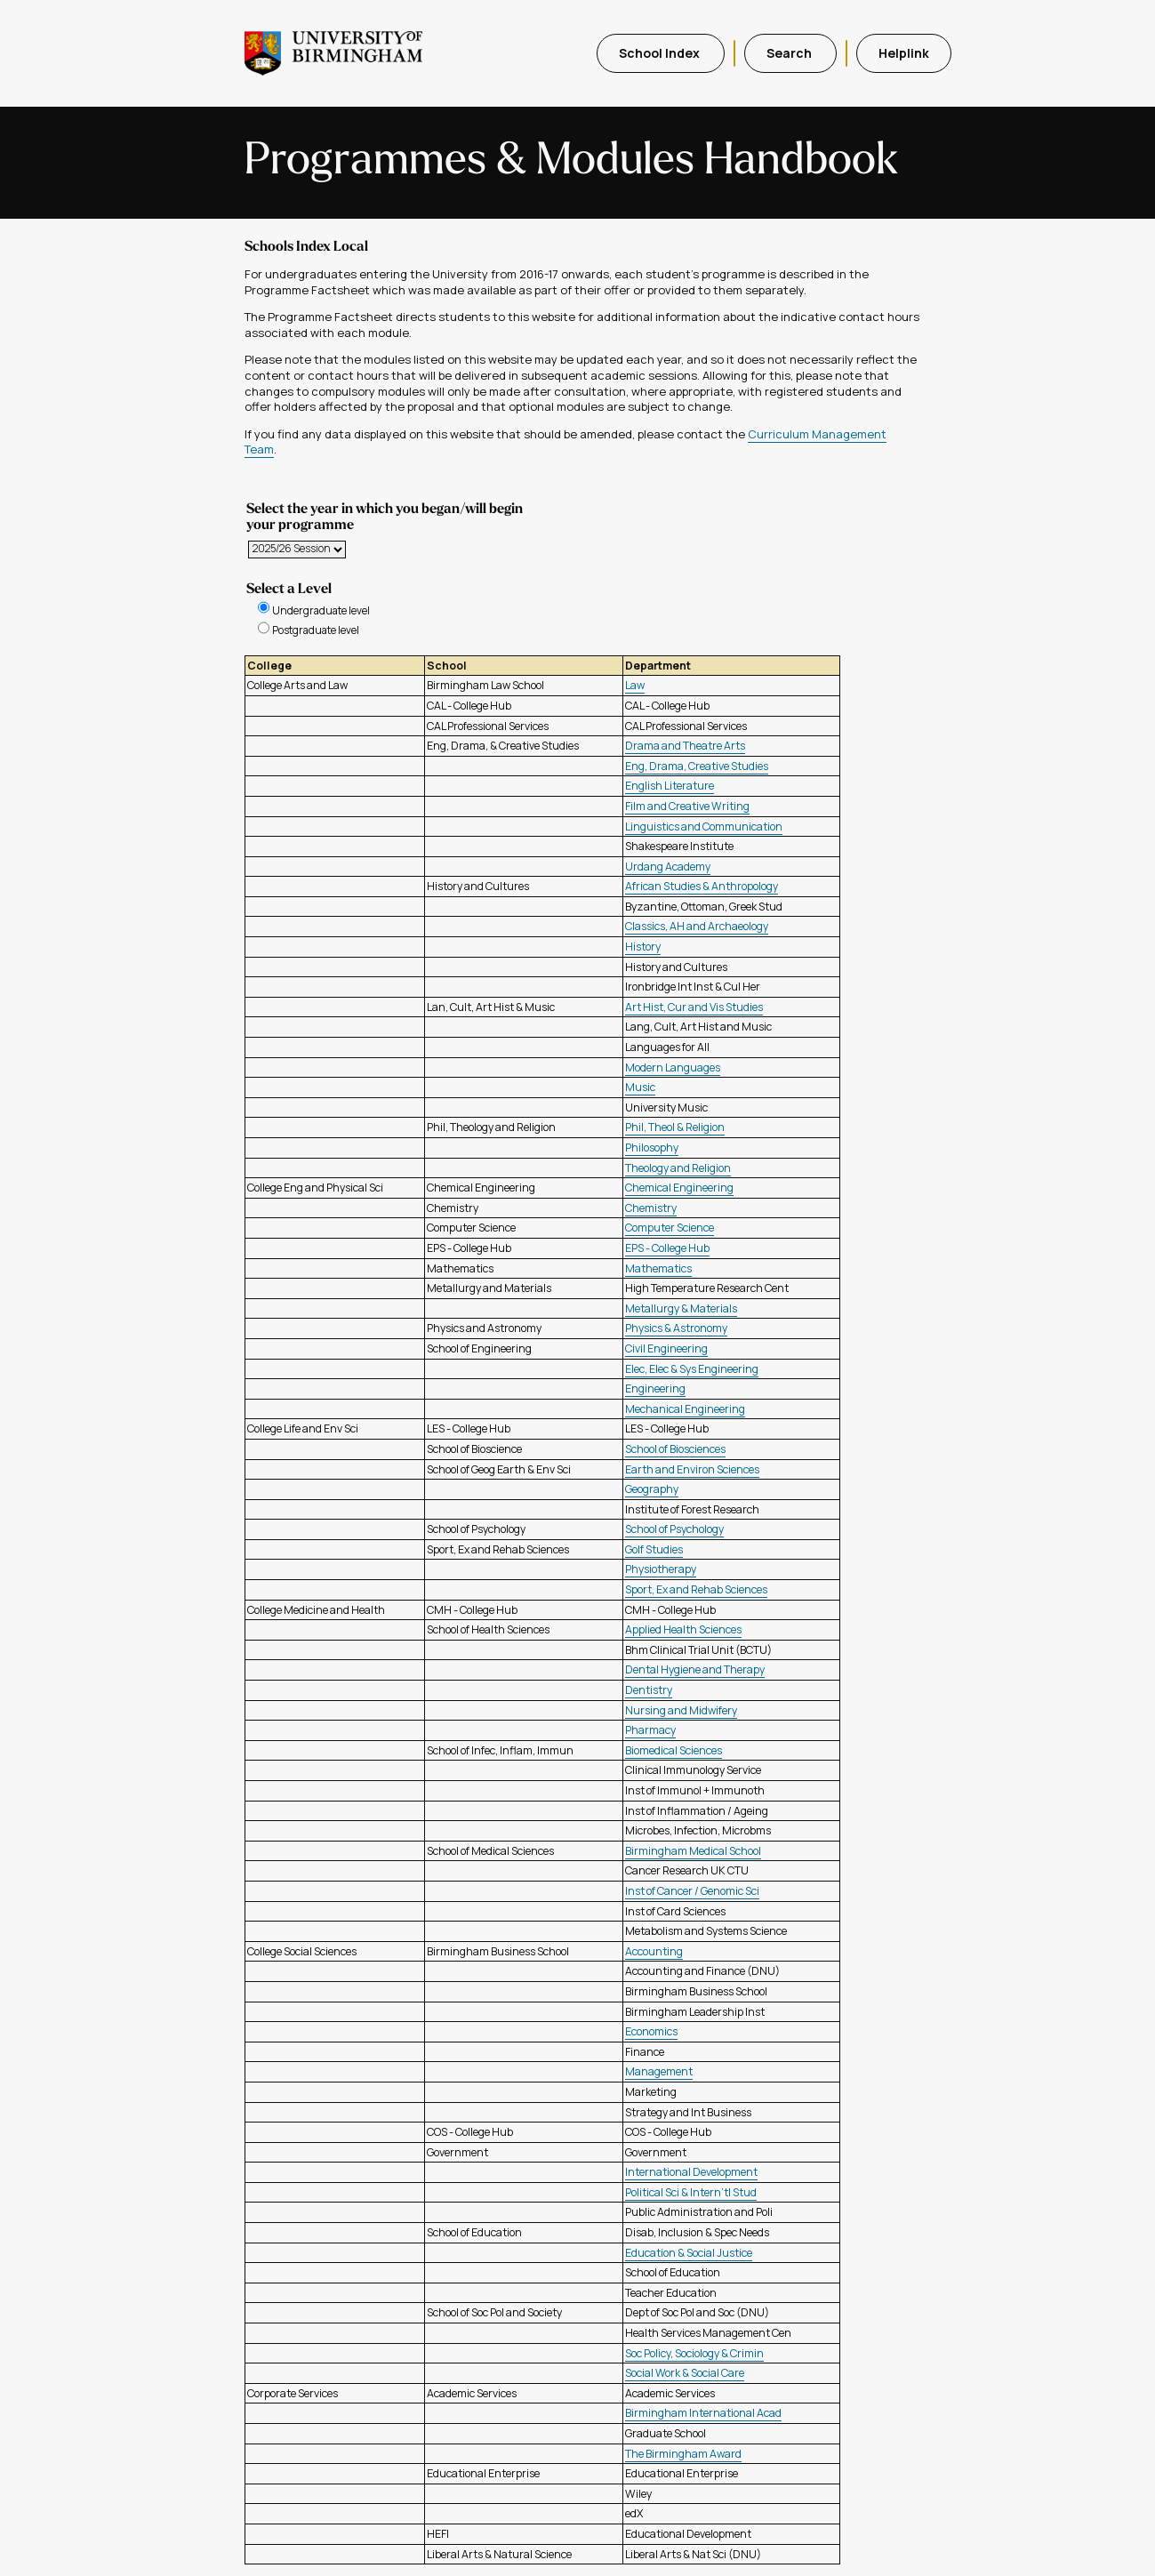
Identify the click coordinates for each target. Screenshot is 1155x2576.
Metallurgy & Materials (681, 1308)
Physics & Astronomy (676, 1328)
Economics (651, 2031)
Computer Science (669, 1227)
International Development (691, 2171)
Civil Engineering (666, 1348)
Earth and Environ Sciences (692, 1469)
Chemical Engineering (679, 1187)
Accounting (654, 1951)
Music (640, 1087)
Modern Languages (672, 1067)
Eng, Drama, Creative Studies (696, 766)
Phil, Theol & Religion (675, 1127)
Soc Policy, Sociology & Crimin (694, 2353)
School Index (660, 52)
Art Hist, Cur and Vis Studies (694, 1007)
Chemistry (651, 1208)
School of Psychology (674, 1529)
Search (790, 52)
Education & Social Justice (688, 2252)
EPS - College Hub (667, 1248)
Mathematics (658, 1268)
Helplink (903, 52)
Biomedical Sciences (673, 1750)
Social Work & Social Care (684, 2372)
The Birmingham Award (683, 2453)
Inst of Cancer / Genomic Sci (692, 1890)
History (643, 946)
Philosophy (651, 1147)
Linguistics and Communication (703, 826)
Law (635, 685)
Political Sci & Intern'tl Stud (691, 2192)
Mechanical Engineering (685, 1408)
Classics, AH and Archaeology (696, 926)
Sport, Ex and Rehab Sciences (696, 1589)
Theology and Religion (678, 1168)
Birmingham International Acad (703, 2412)
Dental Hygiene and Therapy (695, 1669)
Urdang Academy (667, 866)
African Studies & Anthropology (701, 886)
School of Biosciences (675, 1449)
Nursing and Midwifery (681, 1710)
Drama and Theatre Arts (685, 745)
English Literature (669, 785)
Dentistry (648, 1689)
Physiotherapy (660, 1569)
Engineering (655, 1388)
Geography (651, 1489)
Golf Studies (654, 1549)
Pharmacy (650, 1729)
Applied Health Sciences (683, 1629)
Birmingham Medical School (693, 1850)
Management (659, 2071)
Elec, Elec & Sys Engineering (691, 1368)
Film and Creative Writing (687, 806)
